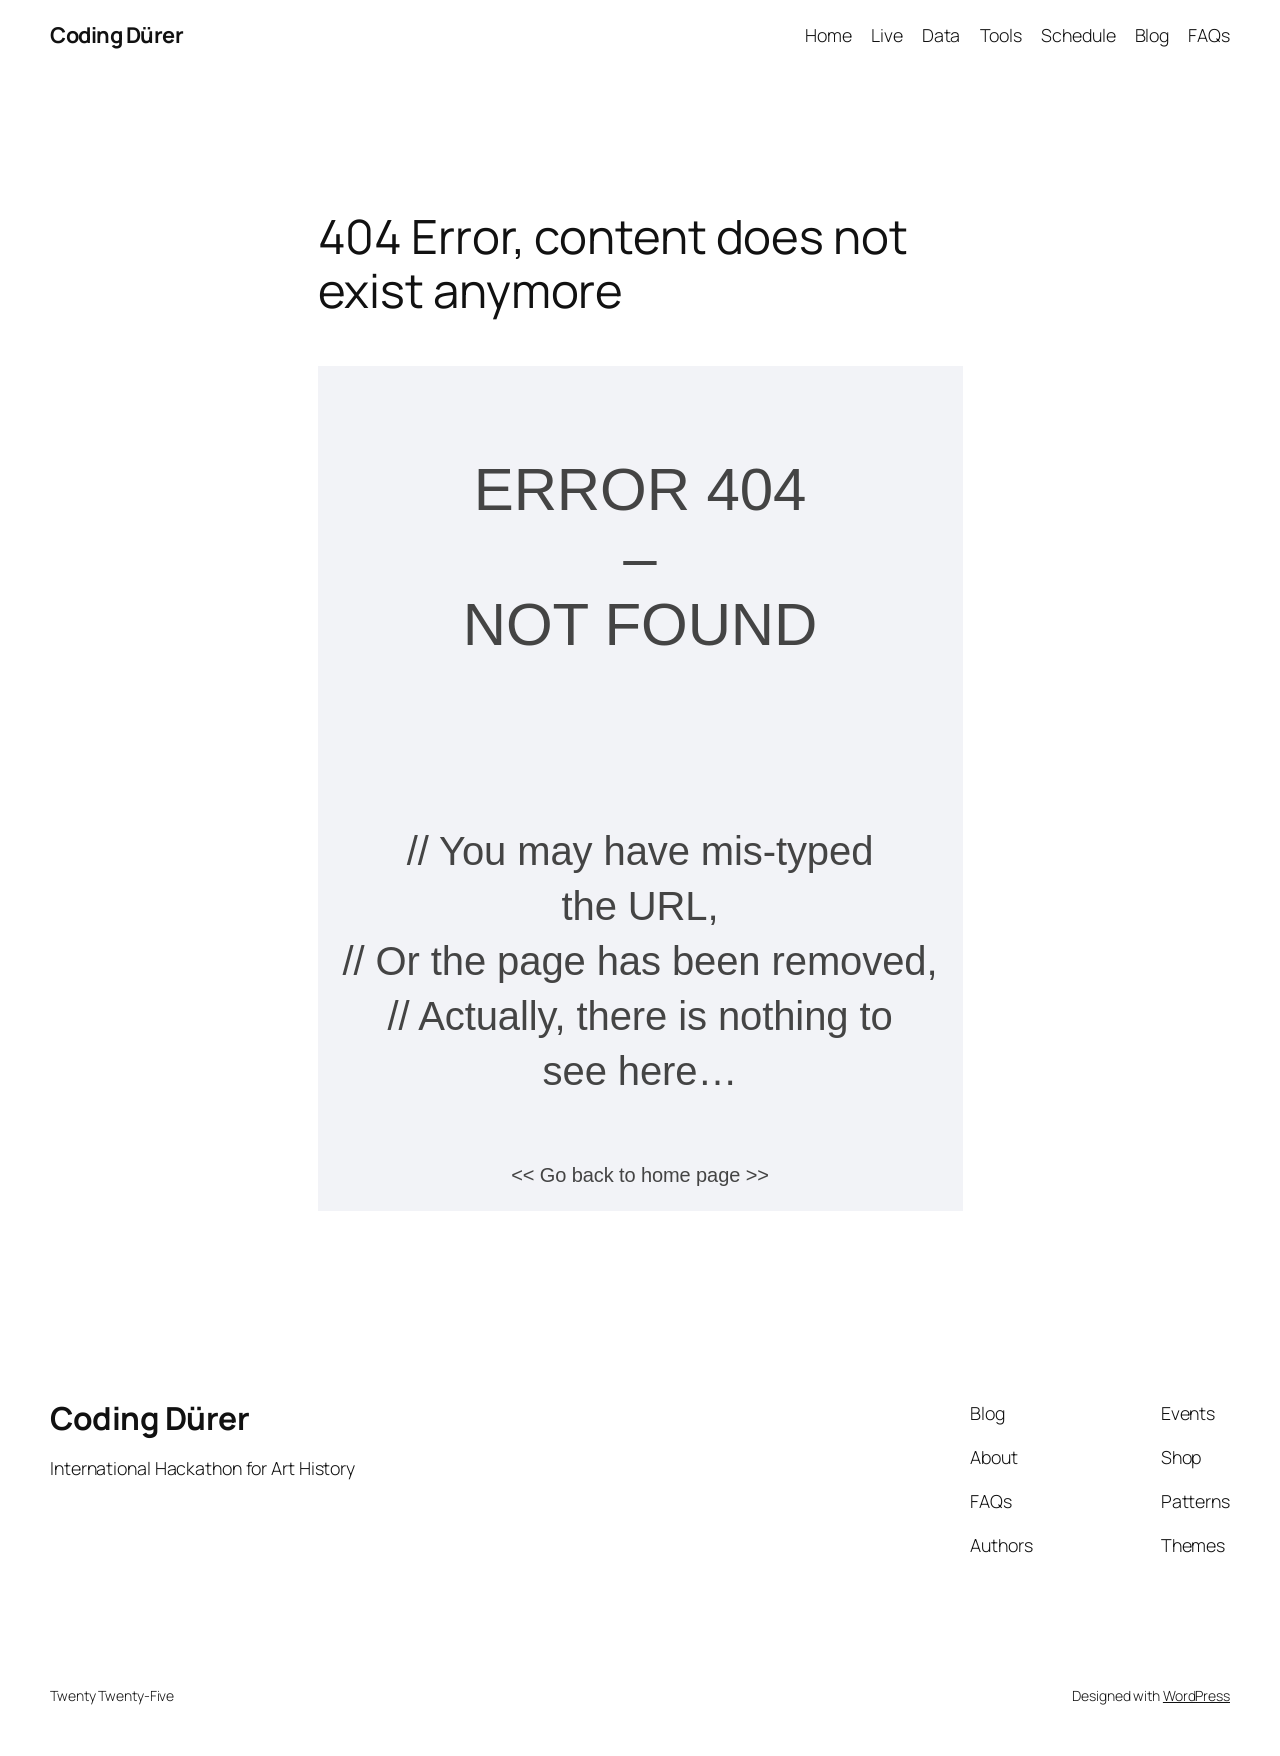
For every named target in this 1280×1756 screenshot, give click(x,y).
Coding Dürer (116, 35)
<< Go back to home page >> (640, 1175)
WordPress (1196, 1695)
